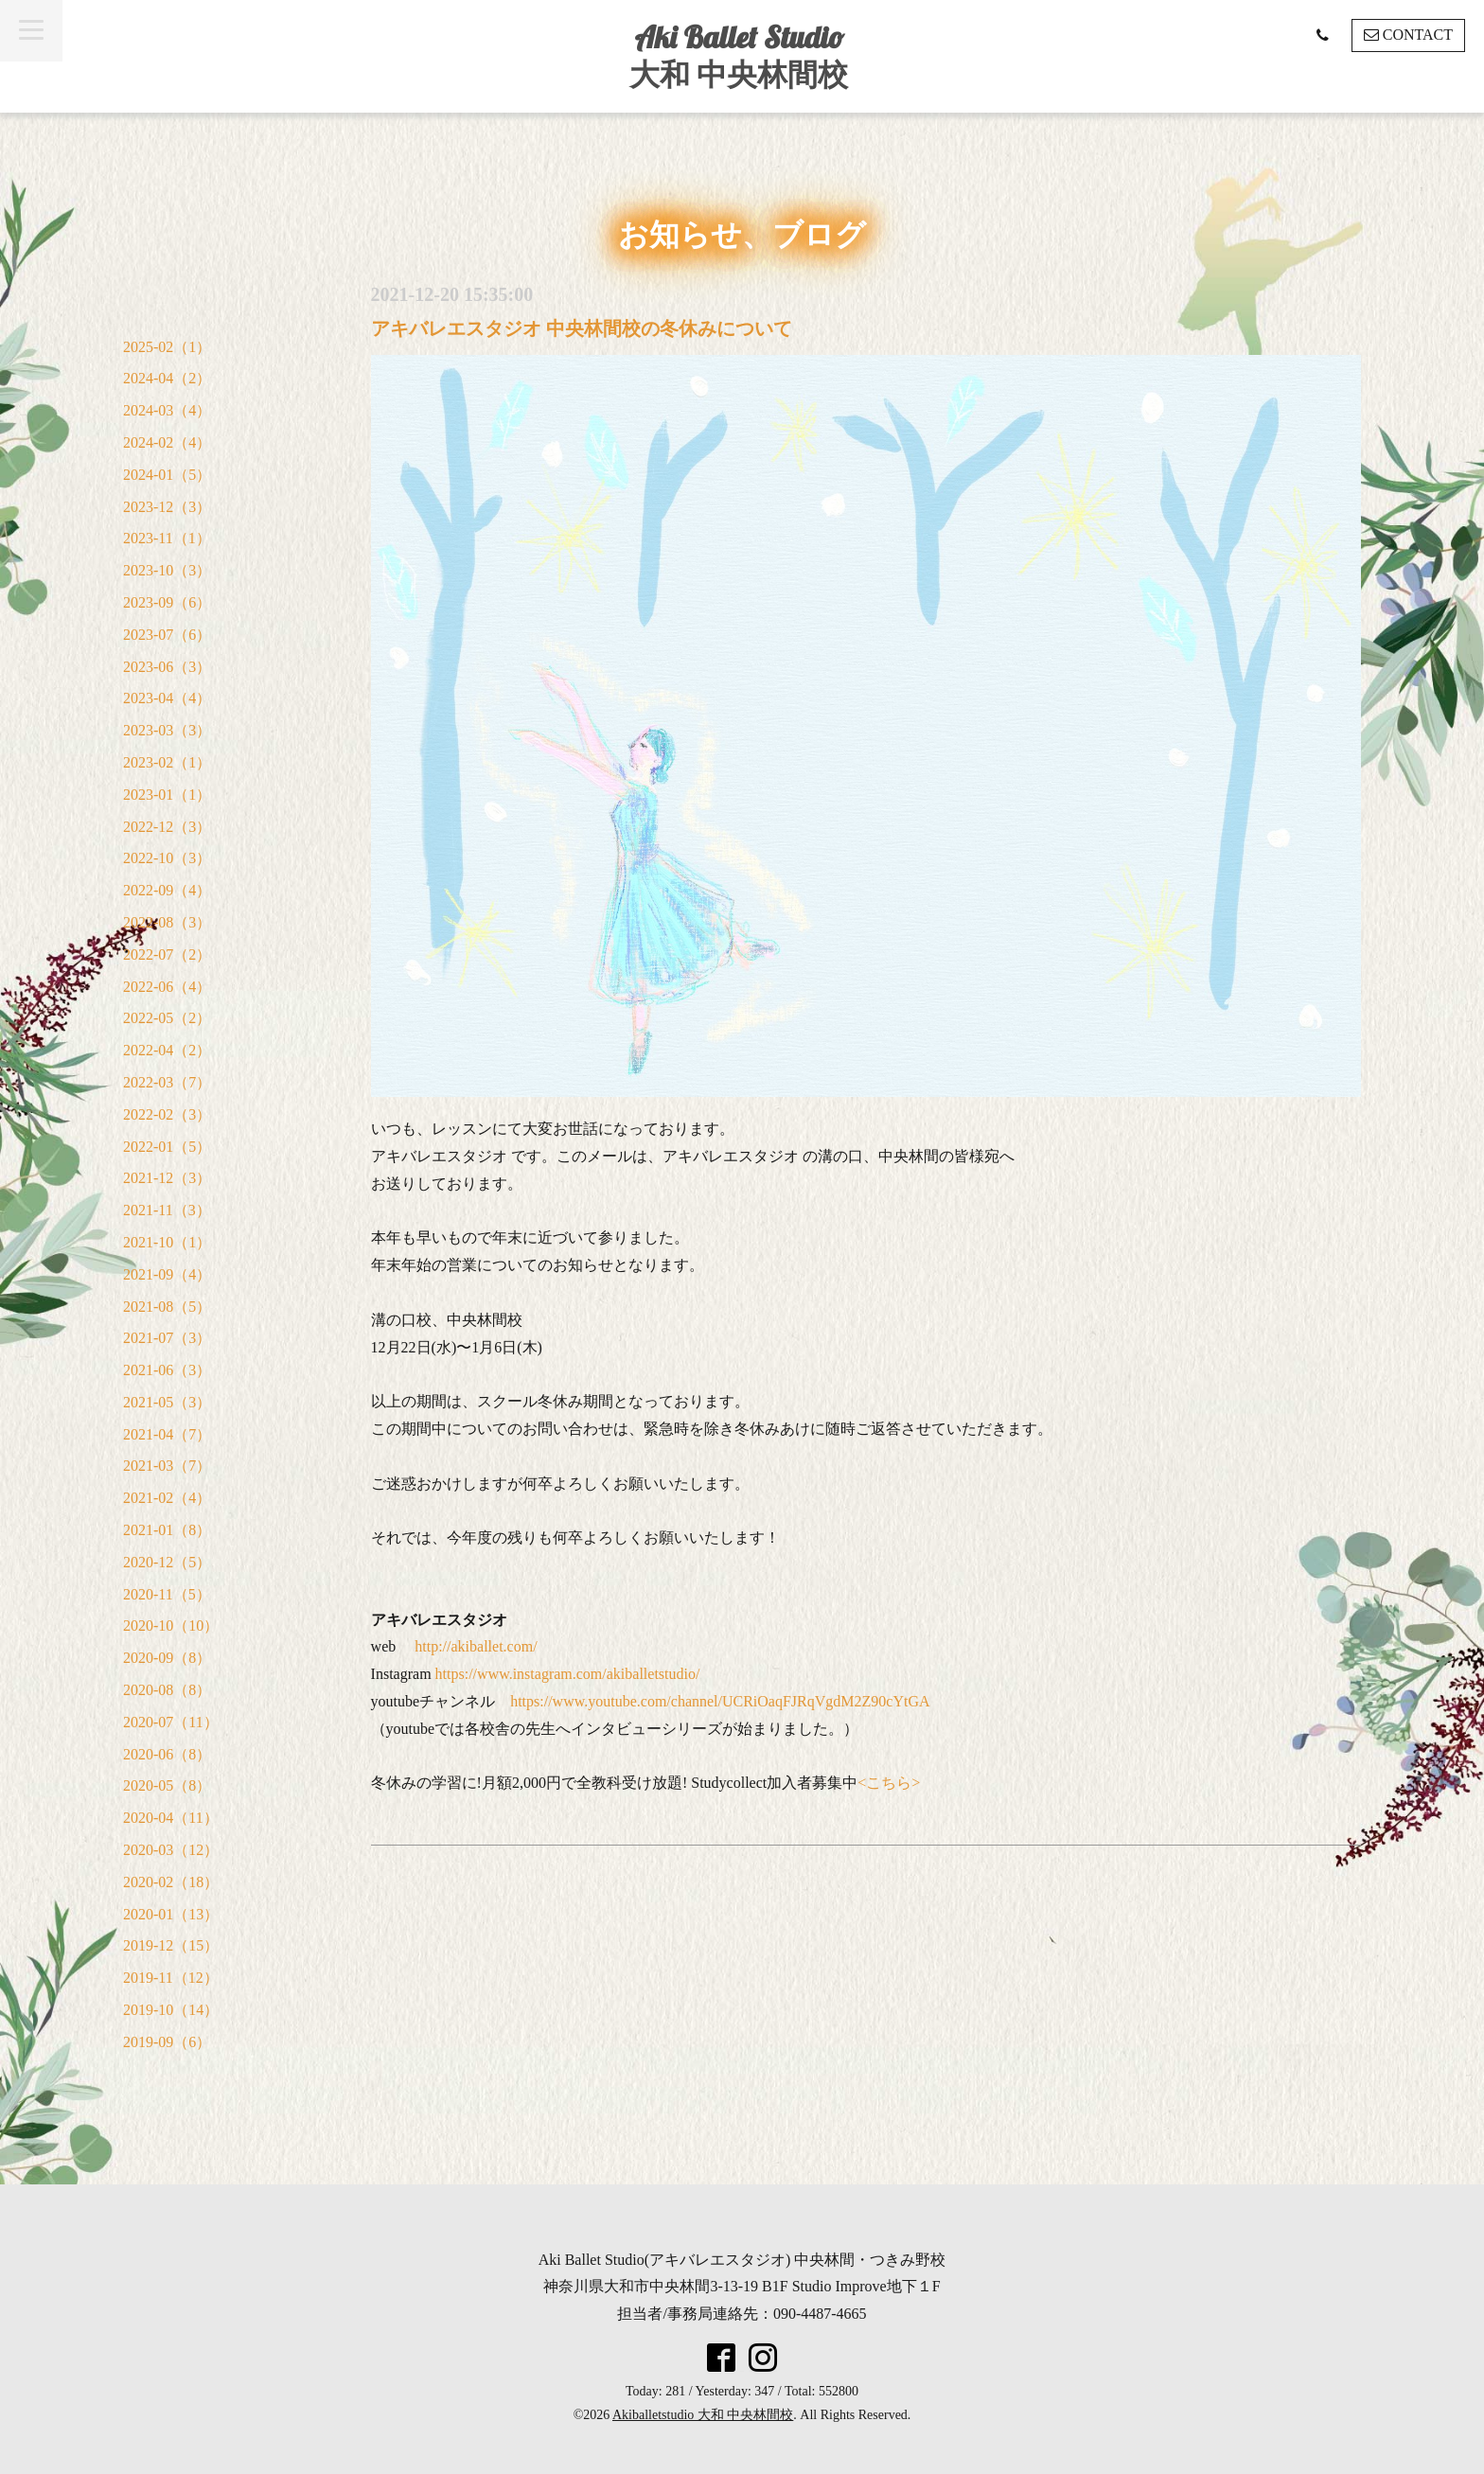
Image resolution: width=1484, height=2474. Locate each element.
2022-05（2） (167, 1018)
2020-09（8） (167, 1658)
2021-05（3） (167, 1402)
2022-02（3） (167, 1114)
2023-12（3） (167, 507)
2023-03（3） (167, 730)
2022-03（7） (167, 1082)
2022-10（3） (167, 858)
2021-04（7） (167, 1434)
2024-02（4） (167, 442)
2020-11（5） (167, 1594)
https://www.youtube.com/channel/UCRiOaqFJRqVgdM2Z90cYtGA (719, 1701)
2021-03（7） (167, 1466)
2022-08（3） (167, 922)
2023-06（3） (167, 667)
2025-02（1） (167, 347)
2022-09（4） (167, 890)
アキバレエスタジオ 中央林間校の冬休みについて (581, 328)
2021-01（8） (167, 1530)
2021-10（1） (167, 1242)
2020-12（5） (167, 1562)
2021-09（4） (167, 1274)
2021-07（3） (167, 1338)
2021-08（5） (167, 1307)
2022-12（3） (167, 827)
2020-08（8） (167, 1690)
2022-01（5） (167, 1147)
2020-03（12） (171, 1850)
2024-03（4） (167, 410)
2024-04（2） (167, 378)
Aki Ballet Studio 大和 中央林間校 (738, 55)
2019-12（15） (171, 1945)
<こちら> (888, 1783)
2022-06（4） (167, 987)
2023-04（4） (167, 698)
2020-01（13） (171, 1914)
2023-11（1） (167, 538)
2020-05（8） (167, 1785)
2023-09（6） (167, 602)
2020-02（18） (171, 1882)
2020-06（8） (167, 1754)
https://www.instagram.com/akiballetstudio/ (567, 1674)
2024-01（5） (167, 475)
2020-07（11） (171, 1722)
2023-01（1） (167, 794)
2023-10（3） (167, 570)
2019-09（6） (167, 2042)
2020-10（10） (171, 1625)
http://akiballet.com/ (476, 1646)
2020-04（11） (171, 1818)
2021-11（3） (167, 1210)
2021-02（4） (167, 1498)
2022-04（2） (167, 1050)
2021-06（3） (167, 1370)
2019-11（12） (171, 1978)
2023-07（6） (167, 635)
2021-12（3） (167, 1178)
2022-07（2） (167, 954)
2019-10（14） (171, 2010)
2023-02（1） (167, 762)
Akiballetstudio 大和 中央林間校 (702, 2415)
